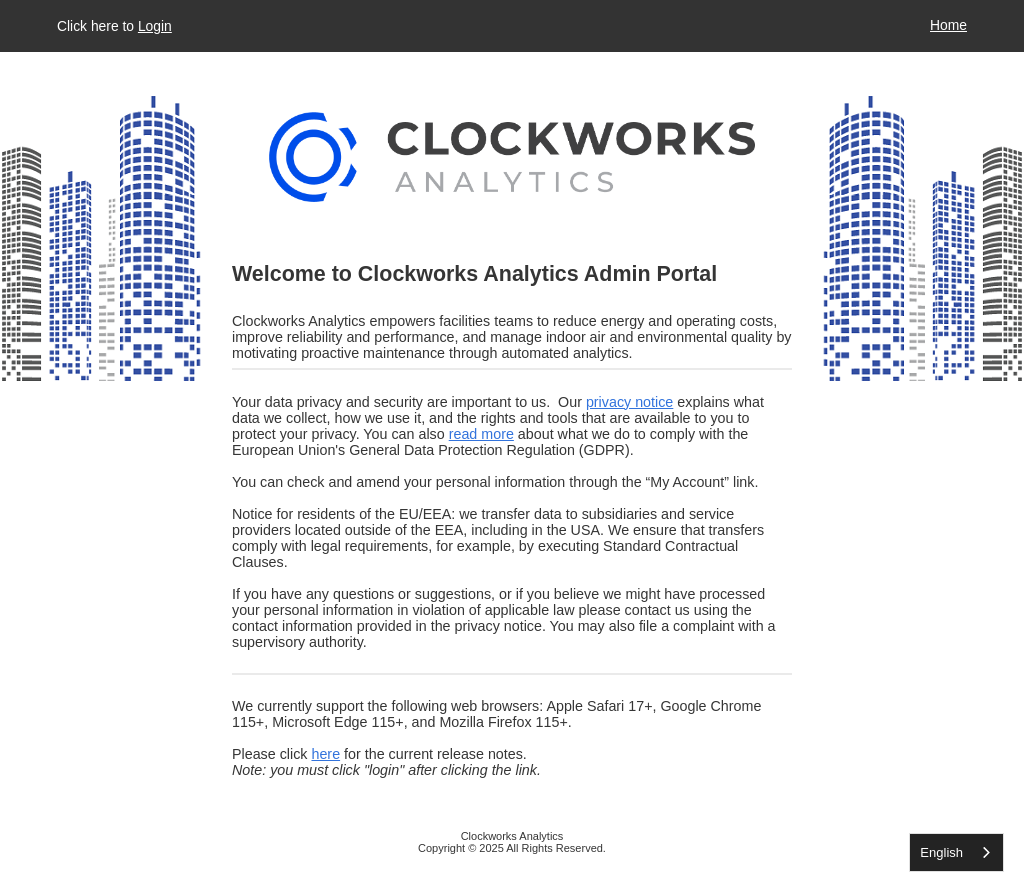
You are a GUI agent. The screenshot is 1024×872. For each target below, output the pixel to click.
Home (948, 25)
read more (481, 434)
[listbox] (956, 852)
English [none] (941, 852)
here (325, 754)
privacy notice (629, 402)
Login (155, 26)
